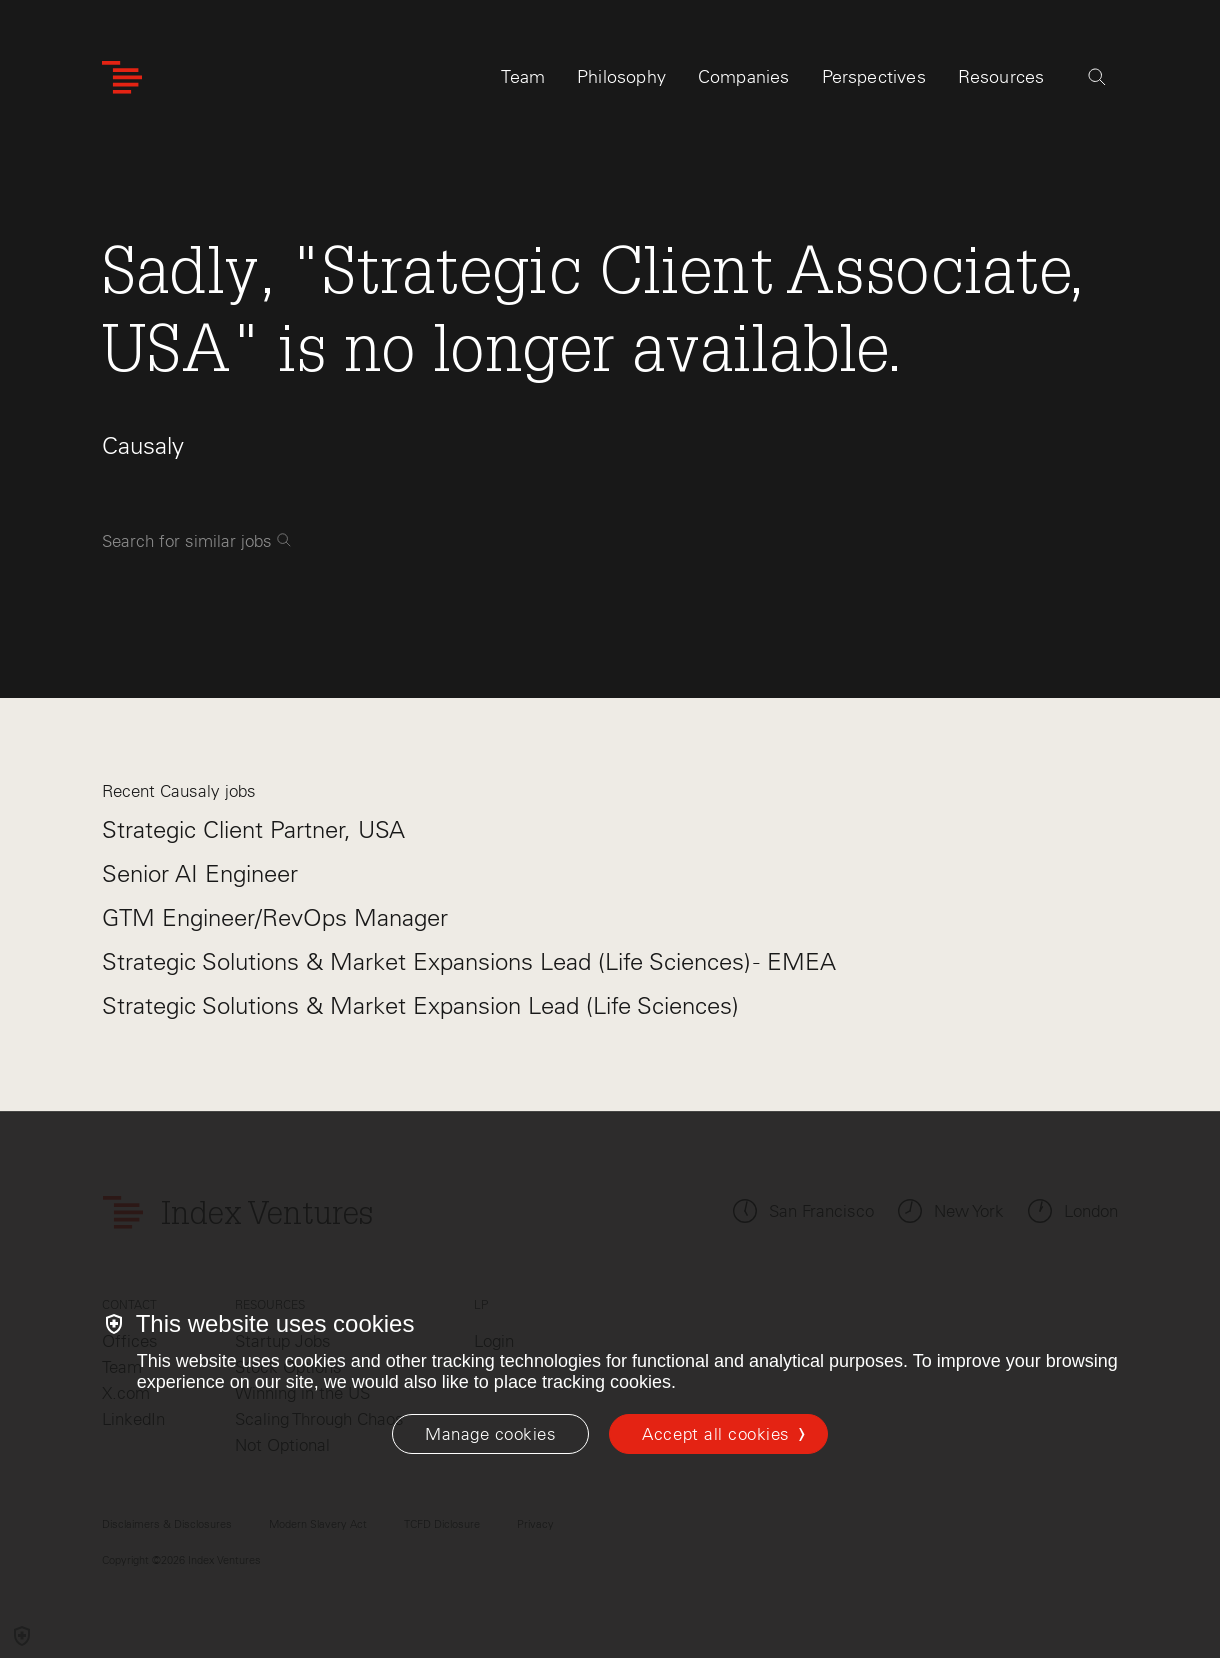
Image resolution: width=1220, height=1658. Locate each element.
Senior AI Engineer (200, 873)
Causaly (143, 445)
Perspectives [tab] (874, 77)
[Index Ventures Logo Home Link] (122, 77)
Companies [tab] (744, 77)
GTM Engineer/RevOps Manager (275, 917)
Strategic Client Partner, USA (253, 829)
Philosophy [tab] (621, 77)
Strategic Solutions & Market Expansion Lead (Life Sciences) (420, 1005)
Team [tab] (523, 77)
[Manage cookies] (490, 1434)
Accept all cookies (715, 1434)
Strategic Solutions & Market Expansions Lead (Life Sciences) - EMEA (469, 961)
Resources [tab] (1001, 77)
